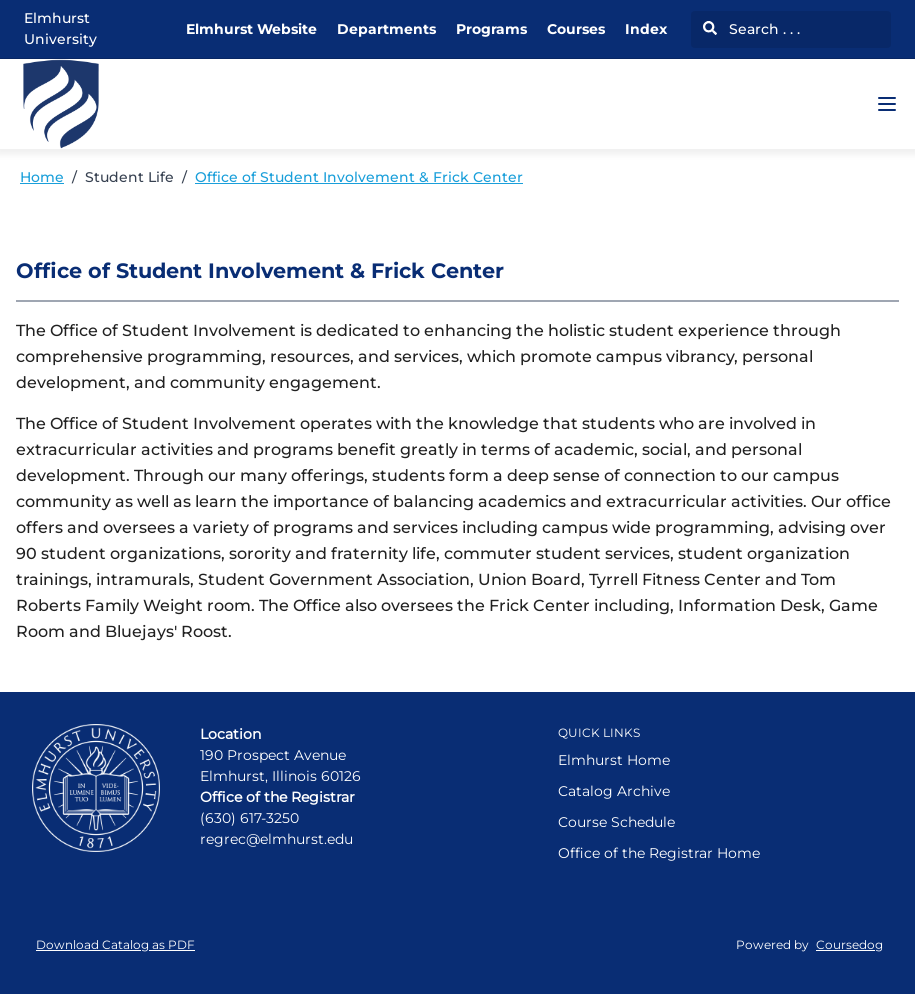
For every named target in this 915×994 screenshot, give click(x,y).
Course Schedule (616, 822)
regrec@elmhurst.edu (276, 839)
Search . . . (751, 29)
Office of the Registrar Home (659, 853)
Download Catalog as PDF (115, 944)
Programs (491, 29)
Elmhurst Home (614, 760)
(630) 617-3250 (249, 818)
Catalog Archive (614, 791)
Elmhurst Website (251, 29)
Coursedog (849, 944)
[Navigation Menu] (887, 104)
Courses (576, 29)
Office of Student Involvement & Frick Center (359, 177)
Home (42, 177)
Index (646, 29)
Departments (386, 29)
